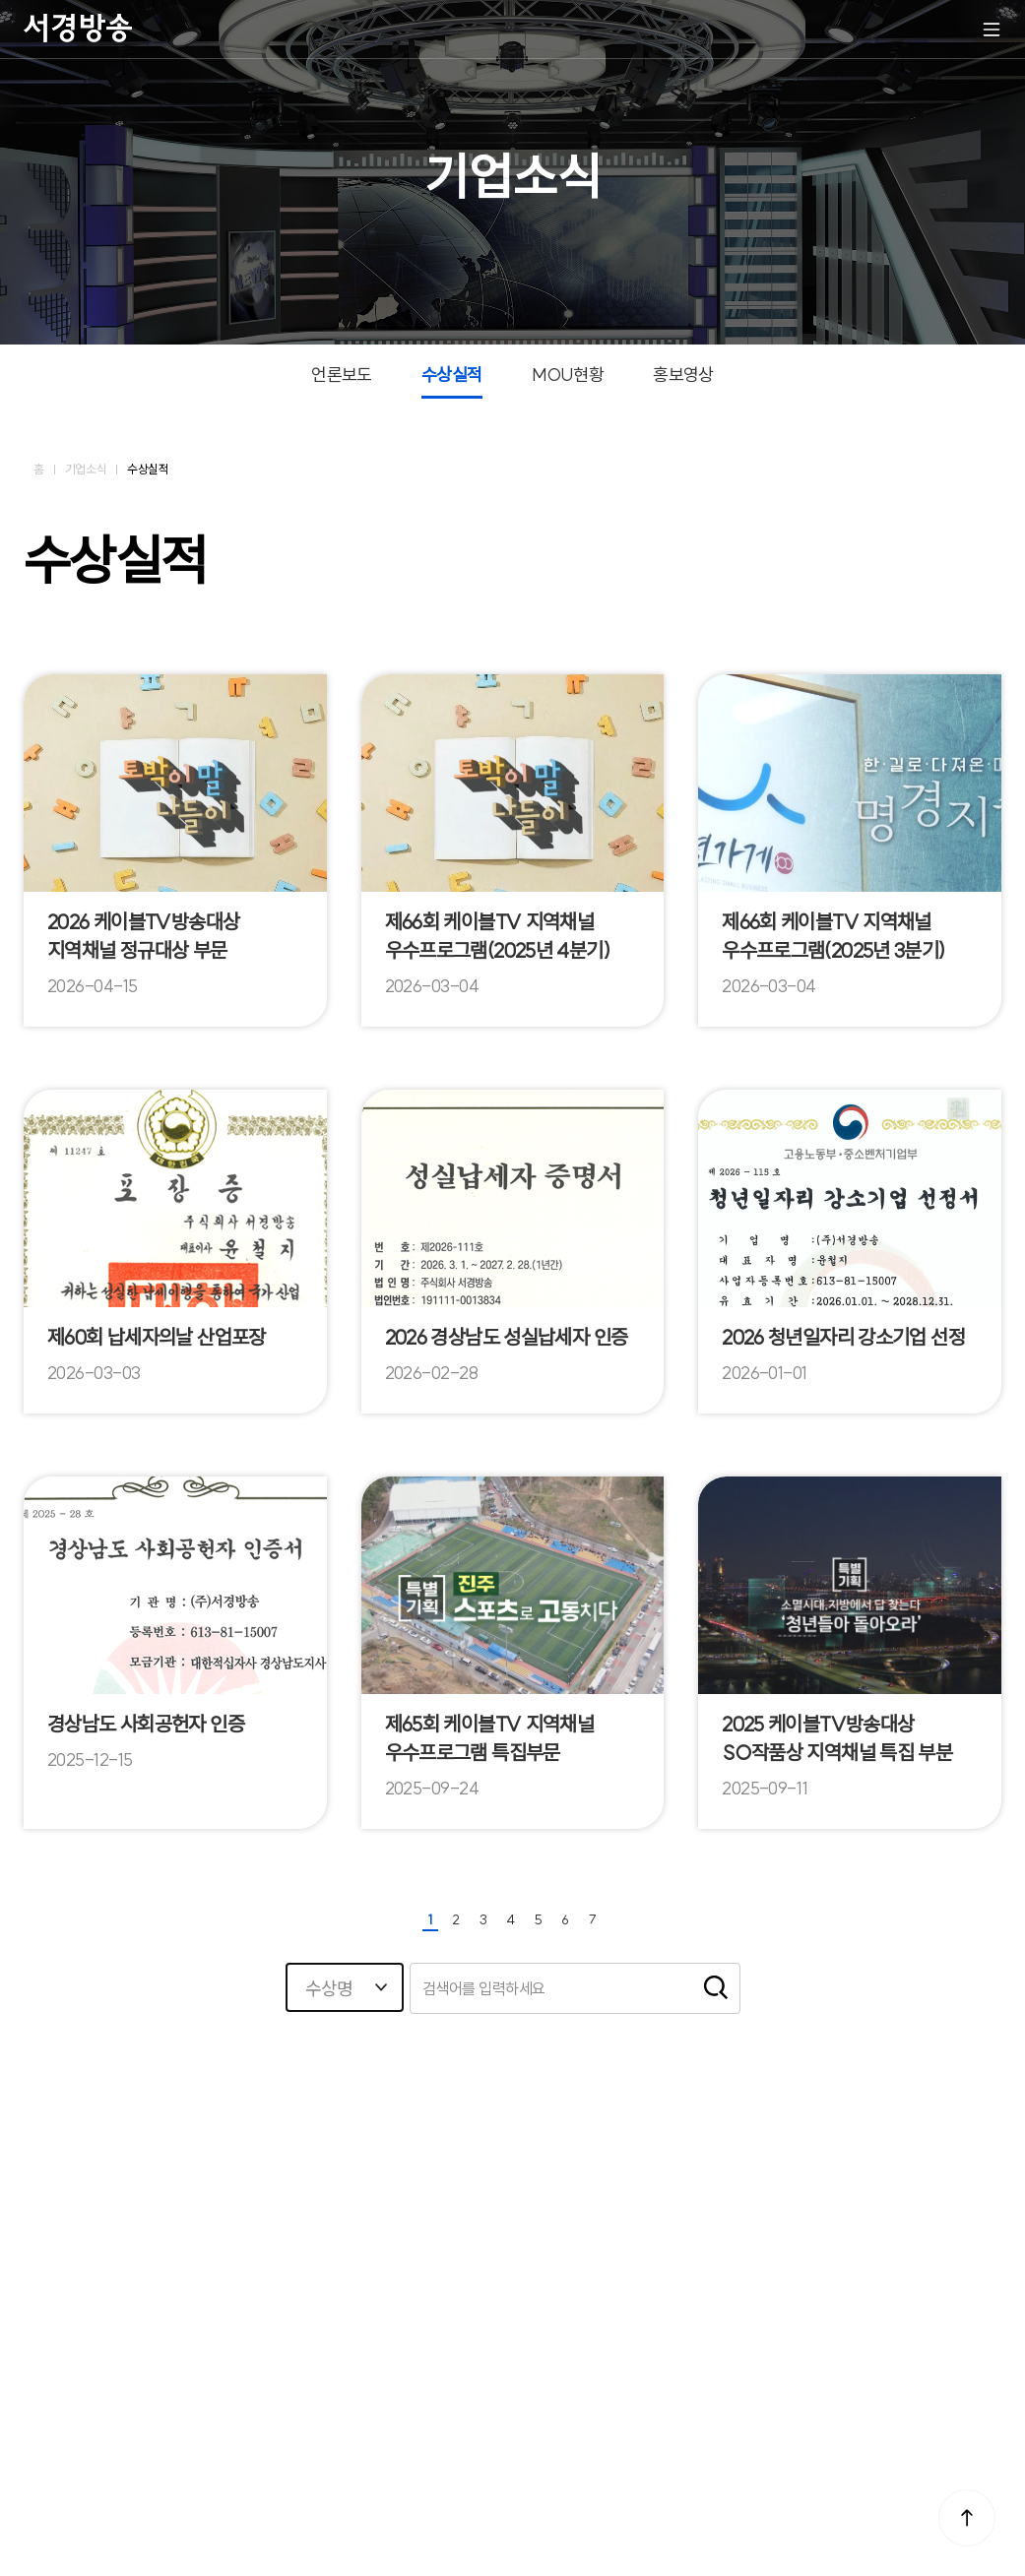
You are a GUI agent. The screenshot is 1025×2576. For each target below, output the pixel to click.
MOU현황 (568, 374)
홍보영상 (683, 374)
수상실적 (451, 374)
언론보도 (341, 374)
